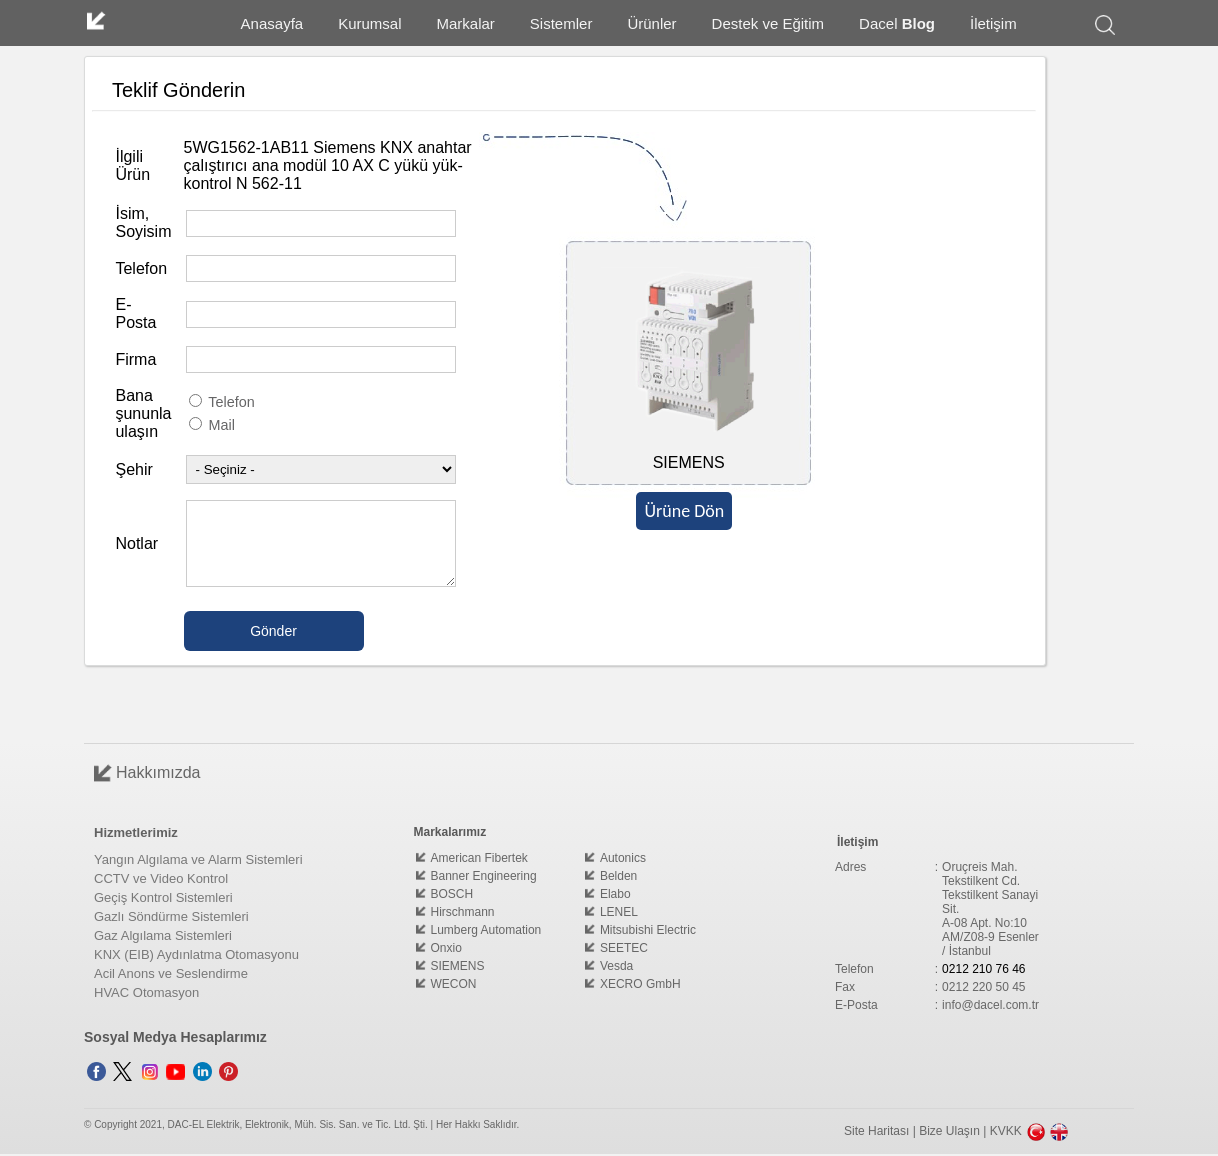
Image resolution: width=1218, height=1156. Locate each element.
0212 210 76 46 (983, 969)
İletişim (993, 23)
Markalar (466, 23)
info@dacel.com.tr (990, 1005)
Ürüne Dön (684, 511)
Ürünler (651, 23)
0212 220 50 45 (983, 987)
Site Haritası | (881, 1131)
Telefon (222, 402)
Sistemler (561, 23)
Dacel (897, 23)
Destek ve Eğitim (768, 23)
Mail (212, 425)
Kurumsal (369, 23)
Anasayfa (272, 23)
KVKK (1006, 1131)
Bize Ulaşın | (954, 1131)
